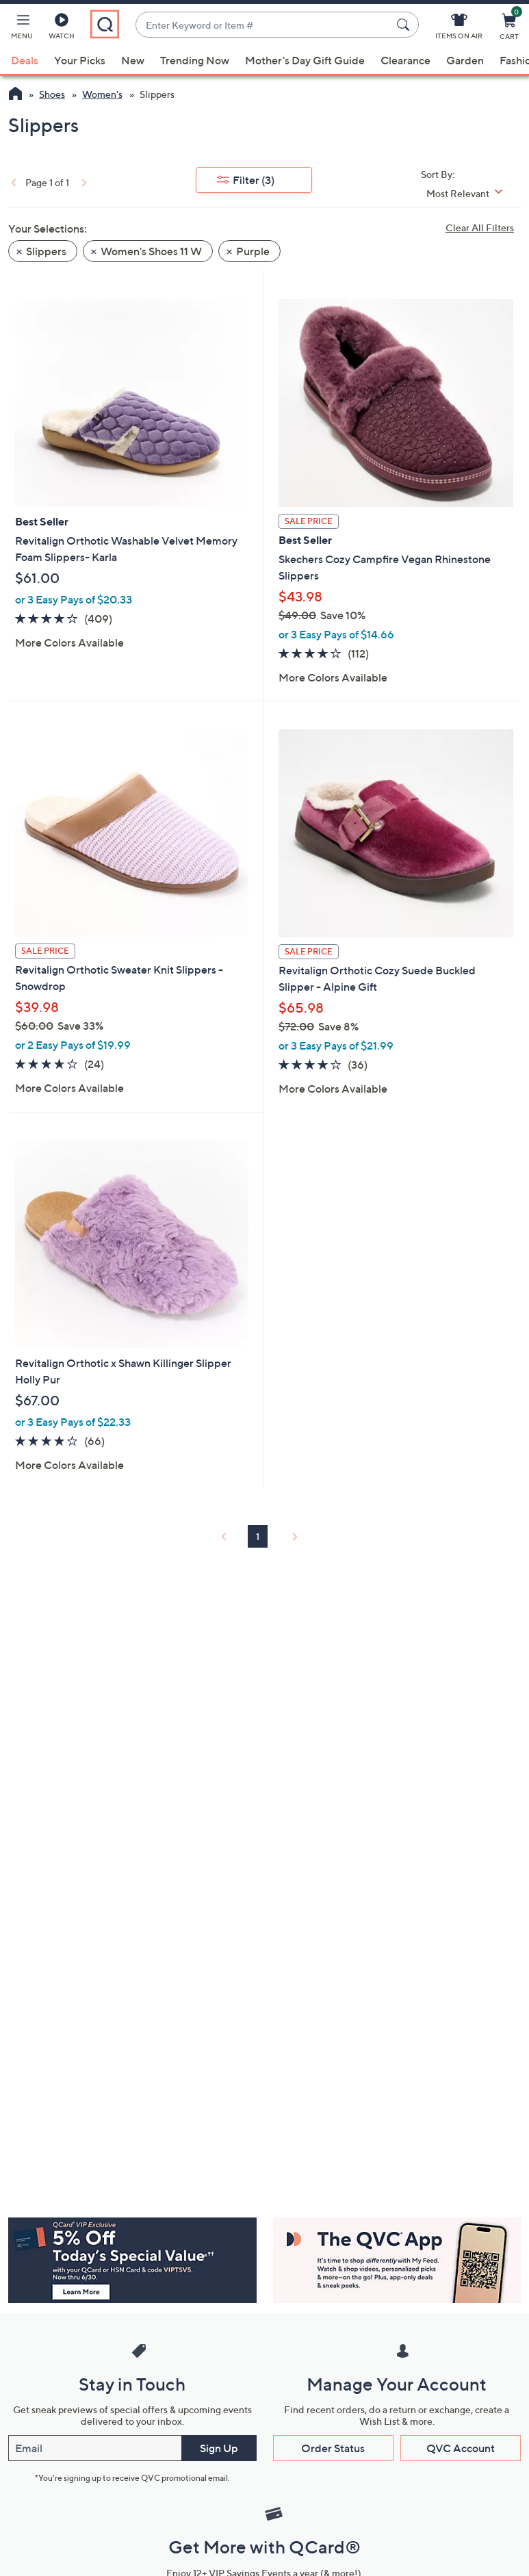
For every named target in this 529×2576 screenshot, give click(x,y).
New (132, 60)
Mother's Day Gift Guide (305, 60)
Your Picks (79, 60)
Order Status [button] (333, 2448)
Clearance (405, 60)
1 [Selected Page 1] (257, 1536)
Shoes (52, 94)
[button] (22, 29)
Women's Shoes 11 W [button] (151, 251)
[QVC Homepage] (15, 95)
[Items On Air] (458, 29)
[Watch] (62, 29)
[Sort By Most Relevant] (469, 193)
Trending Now (194, 60)
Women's (102, 94)
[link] (12, 182)
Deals (24, 60)
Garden (465, 60)
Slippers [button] (46, 251)
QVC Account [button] (460, 2448)
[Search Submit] (405, 24)
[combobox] (263, 25)
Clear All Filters (480, 227)
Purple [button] (253, 251)
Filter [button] (253, 180)
